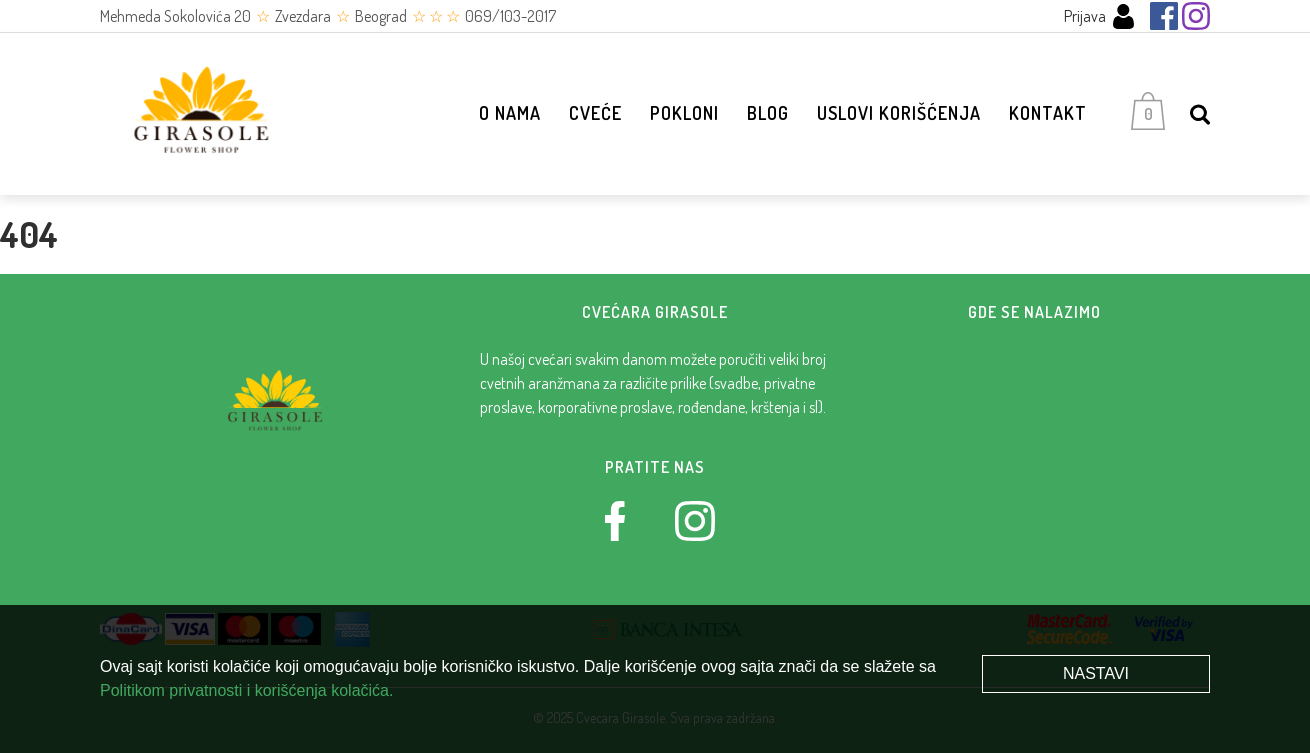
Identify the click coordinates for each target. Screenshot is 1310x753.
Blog (768, 113)
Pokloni (684, 113)
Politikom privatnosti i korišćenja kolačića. (246, 690)
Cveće (595, 113)
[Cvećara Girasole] (200, 114)
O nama (510, 113)
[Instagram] (1196, 16)
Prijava (1100, 16)
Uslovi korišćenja (899, 113)
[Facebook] (1164, 16)
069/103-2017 (510, 16)
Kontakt (1048, 113)
